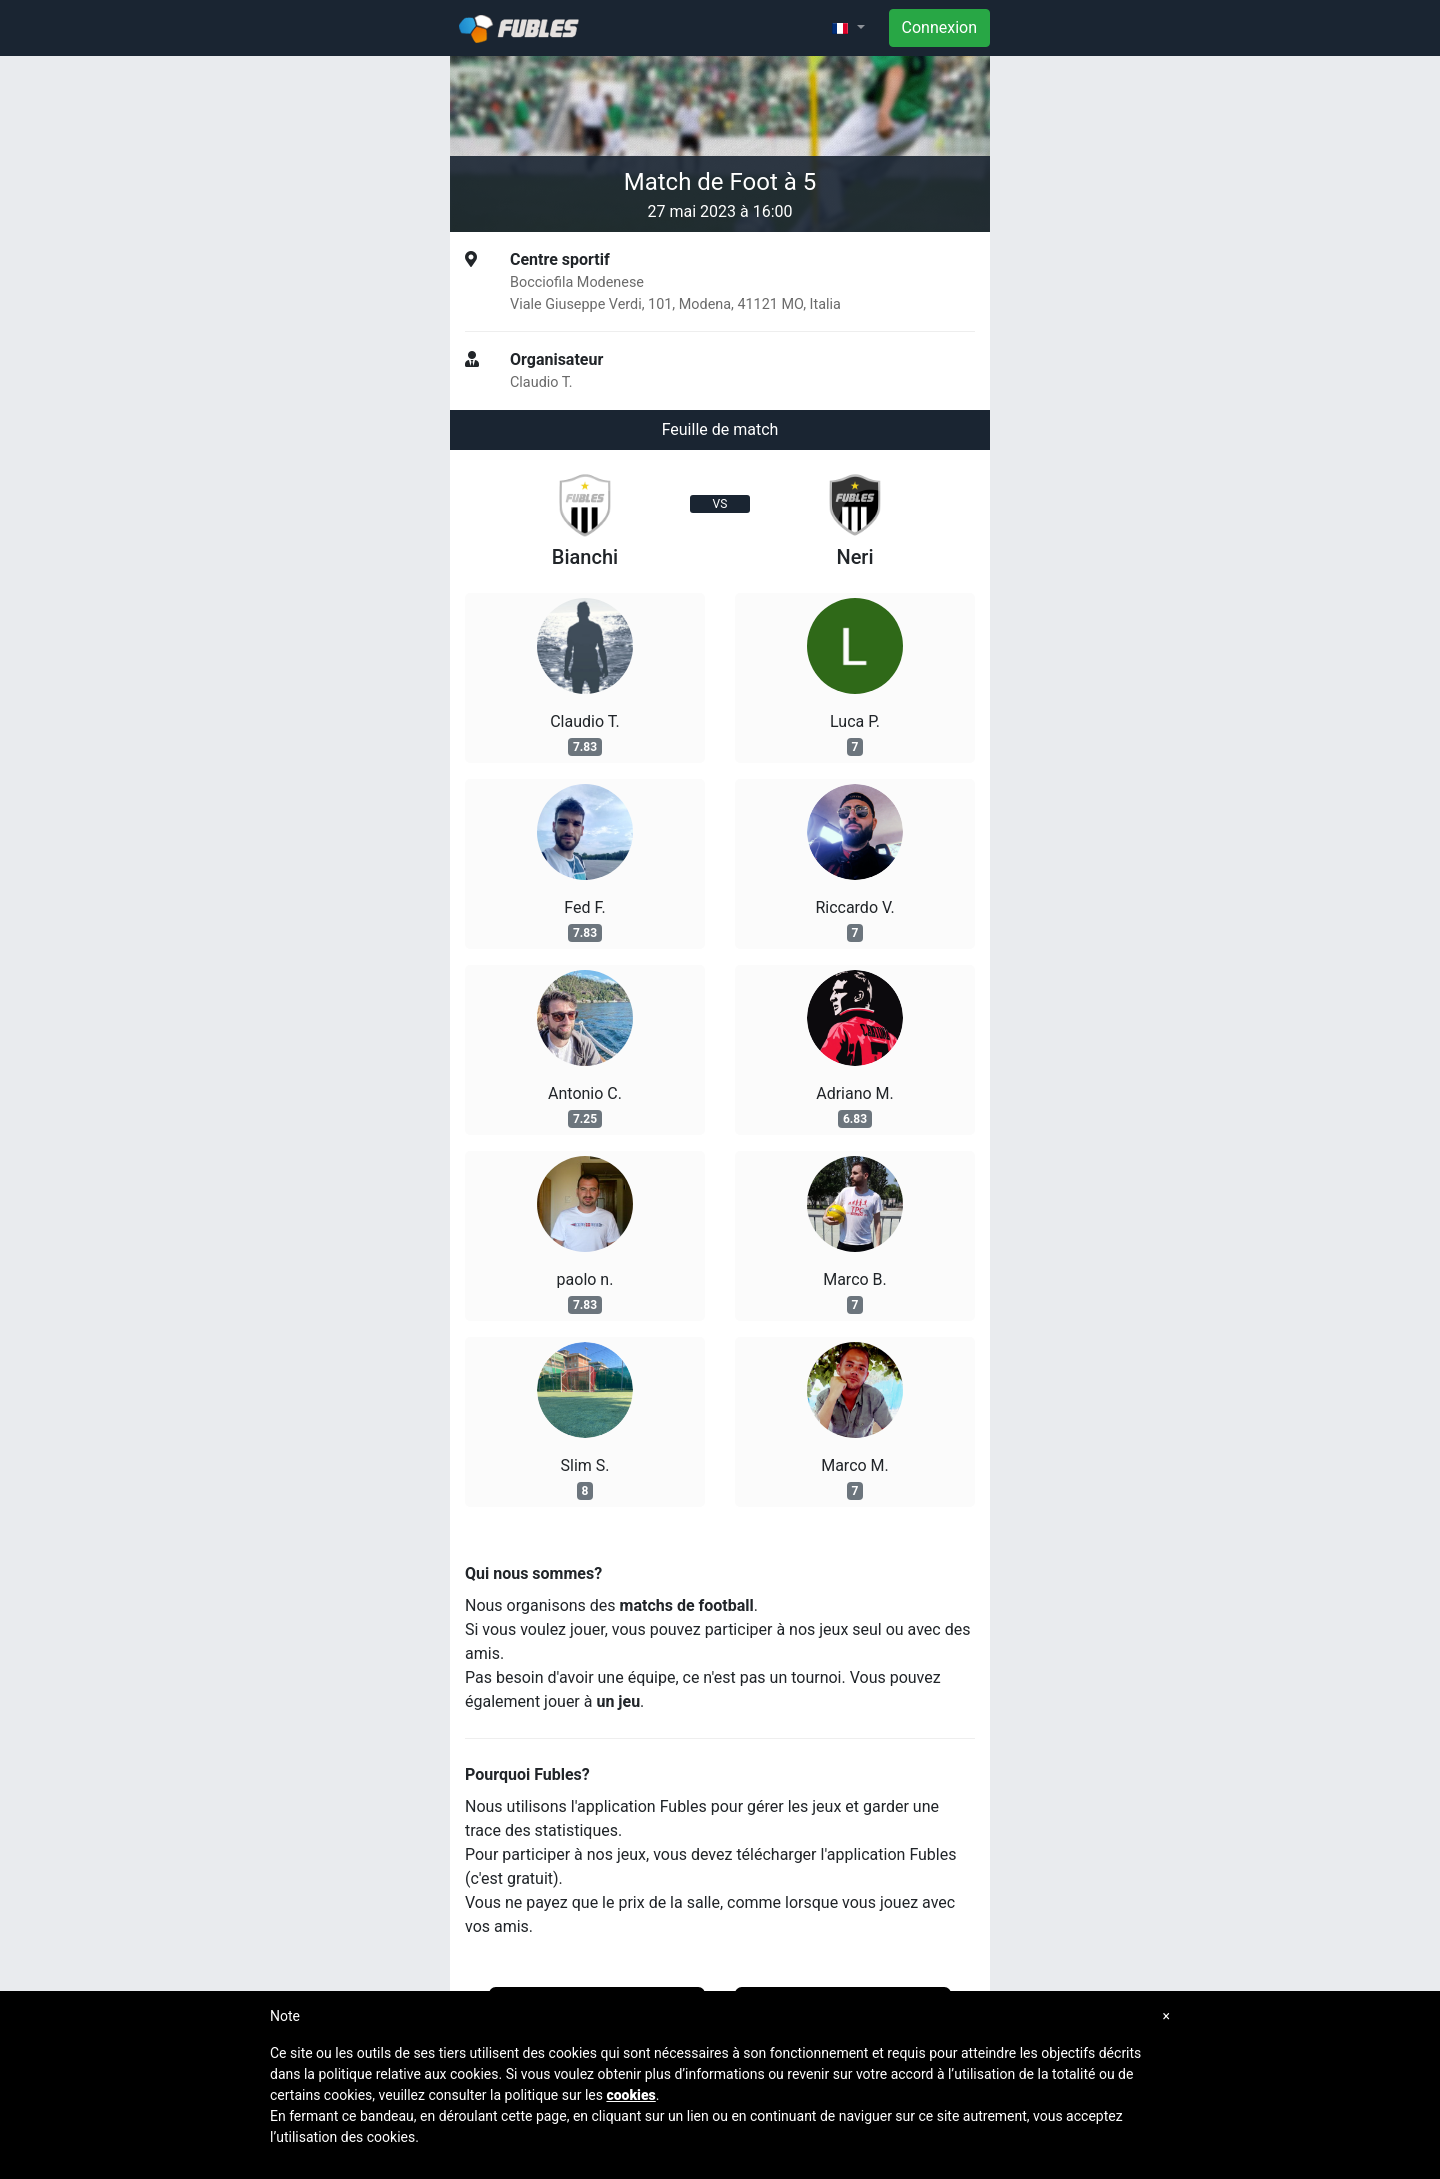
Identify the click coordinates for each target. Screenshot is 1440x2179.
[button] (848, 28)
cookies (630, 2095)
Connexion (939, 27)
